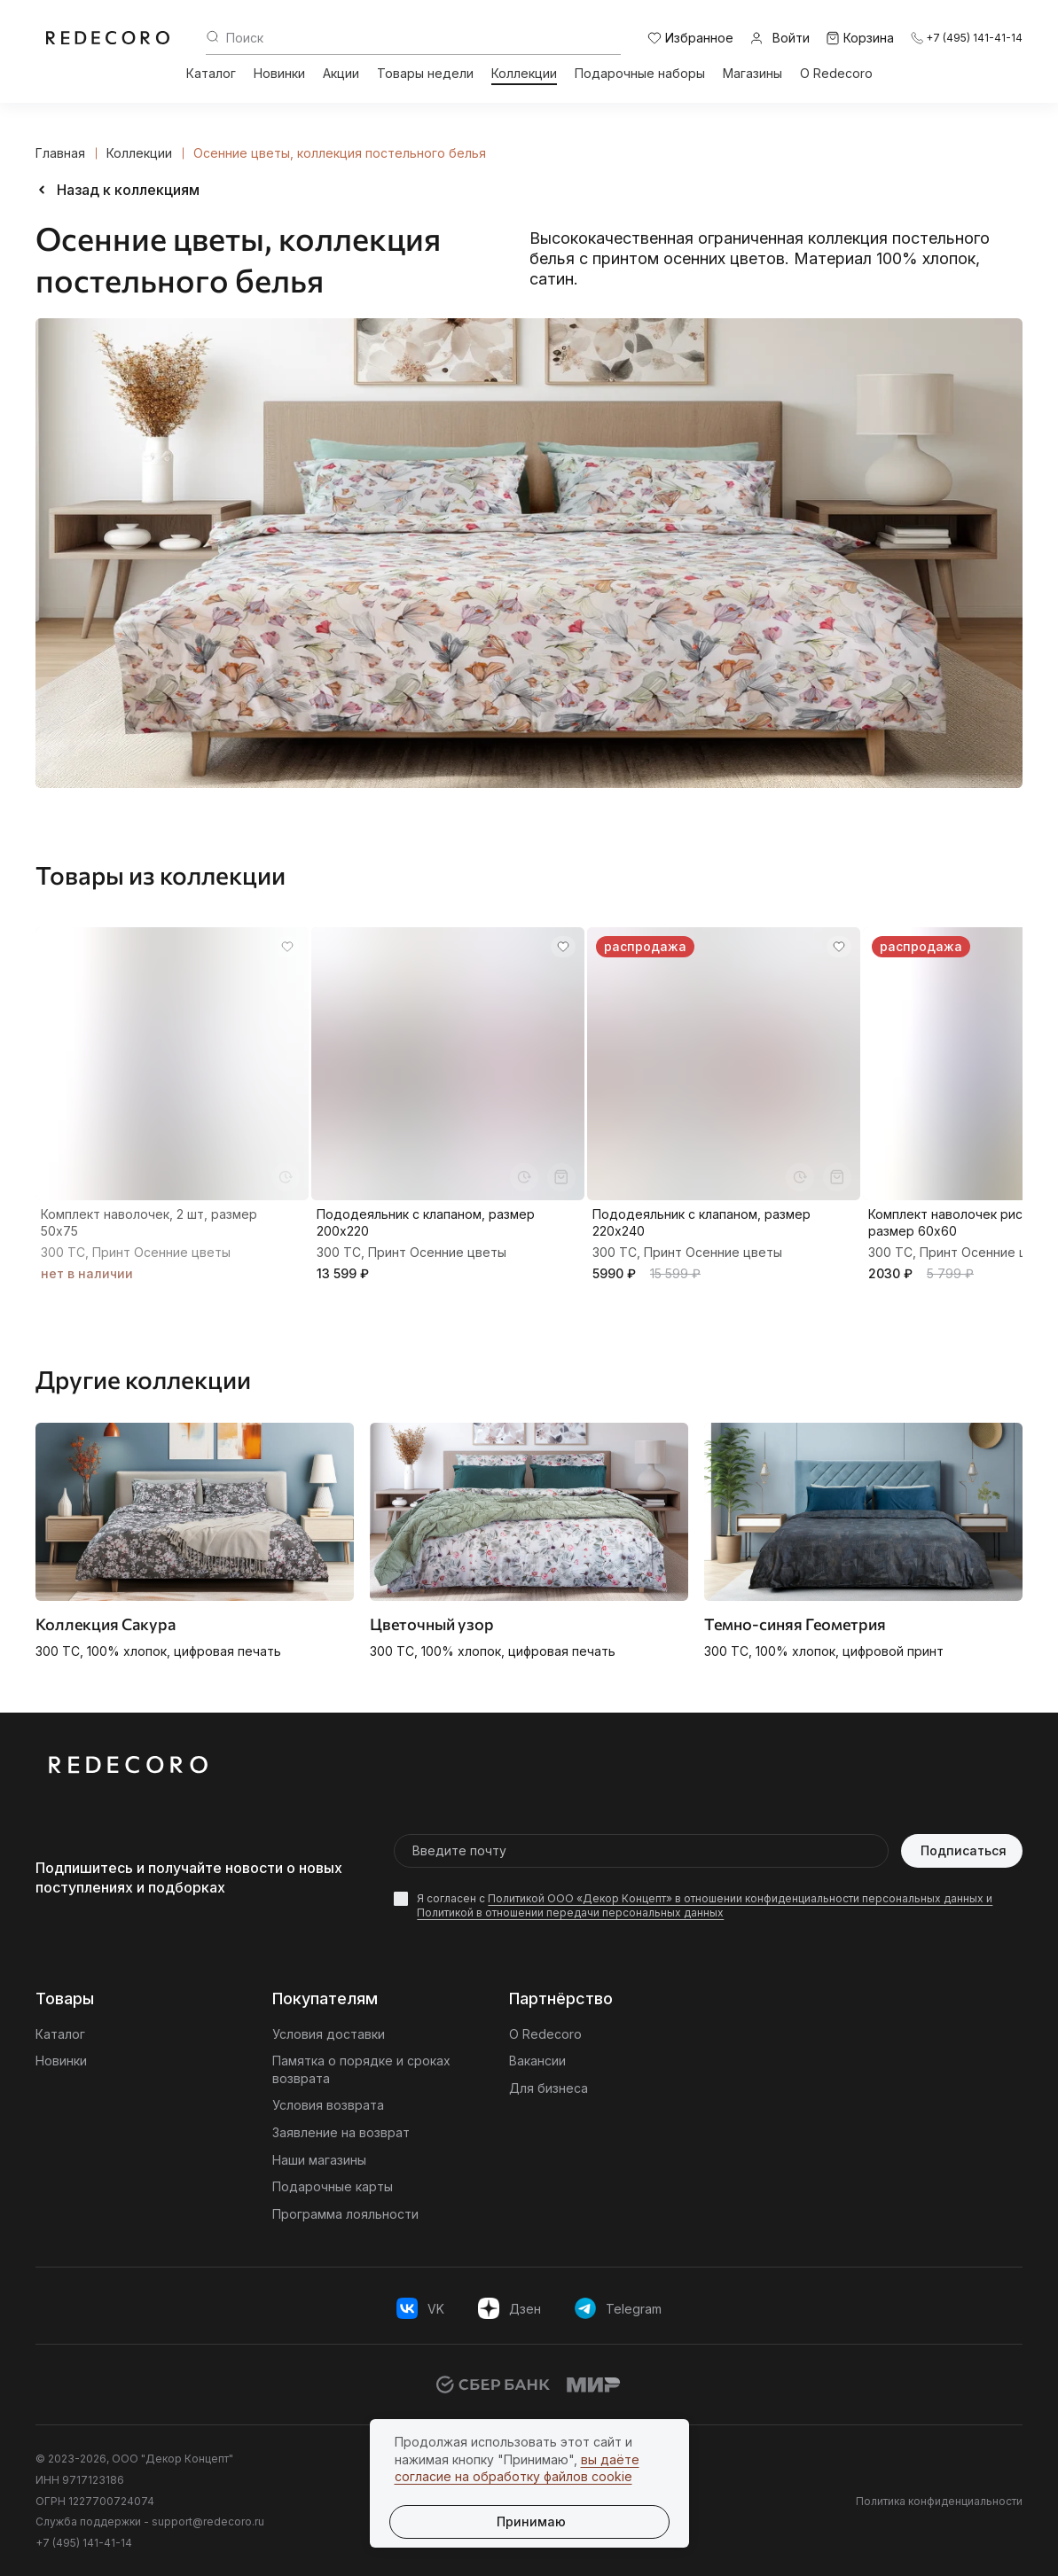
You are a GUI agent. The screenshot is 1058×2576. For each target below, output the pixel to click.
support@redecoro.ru (208, 2521)
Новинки (279, 73)
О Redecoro (836, 73)
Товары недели (425, 73)
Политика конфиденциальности (939, 2501)
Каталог (211, 73)
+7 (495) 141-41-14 (83, 2542)
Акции (341, 73)
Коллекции (524, 73)
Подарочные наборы (640, 73)
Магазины (752, 73)
